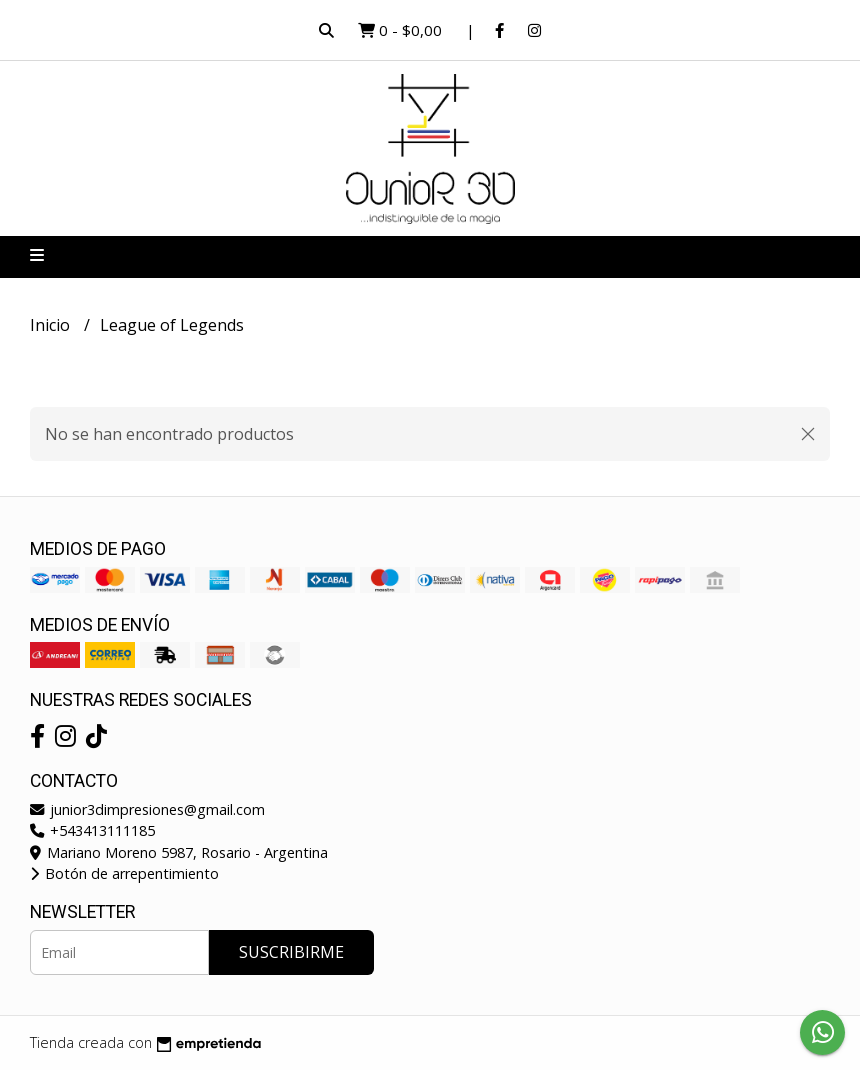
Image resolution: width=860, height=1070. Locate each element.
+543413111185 (92, 830)
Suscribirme (291, 952)
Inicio (52, 325)
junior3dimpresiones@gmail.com (147, 809)
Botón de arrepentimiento (124, 873)
